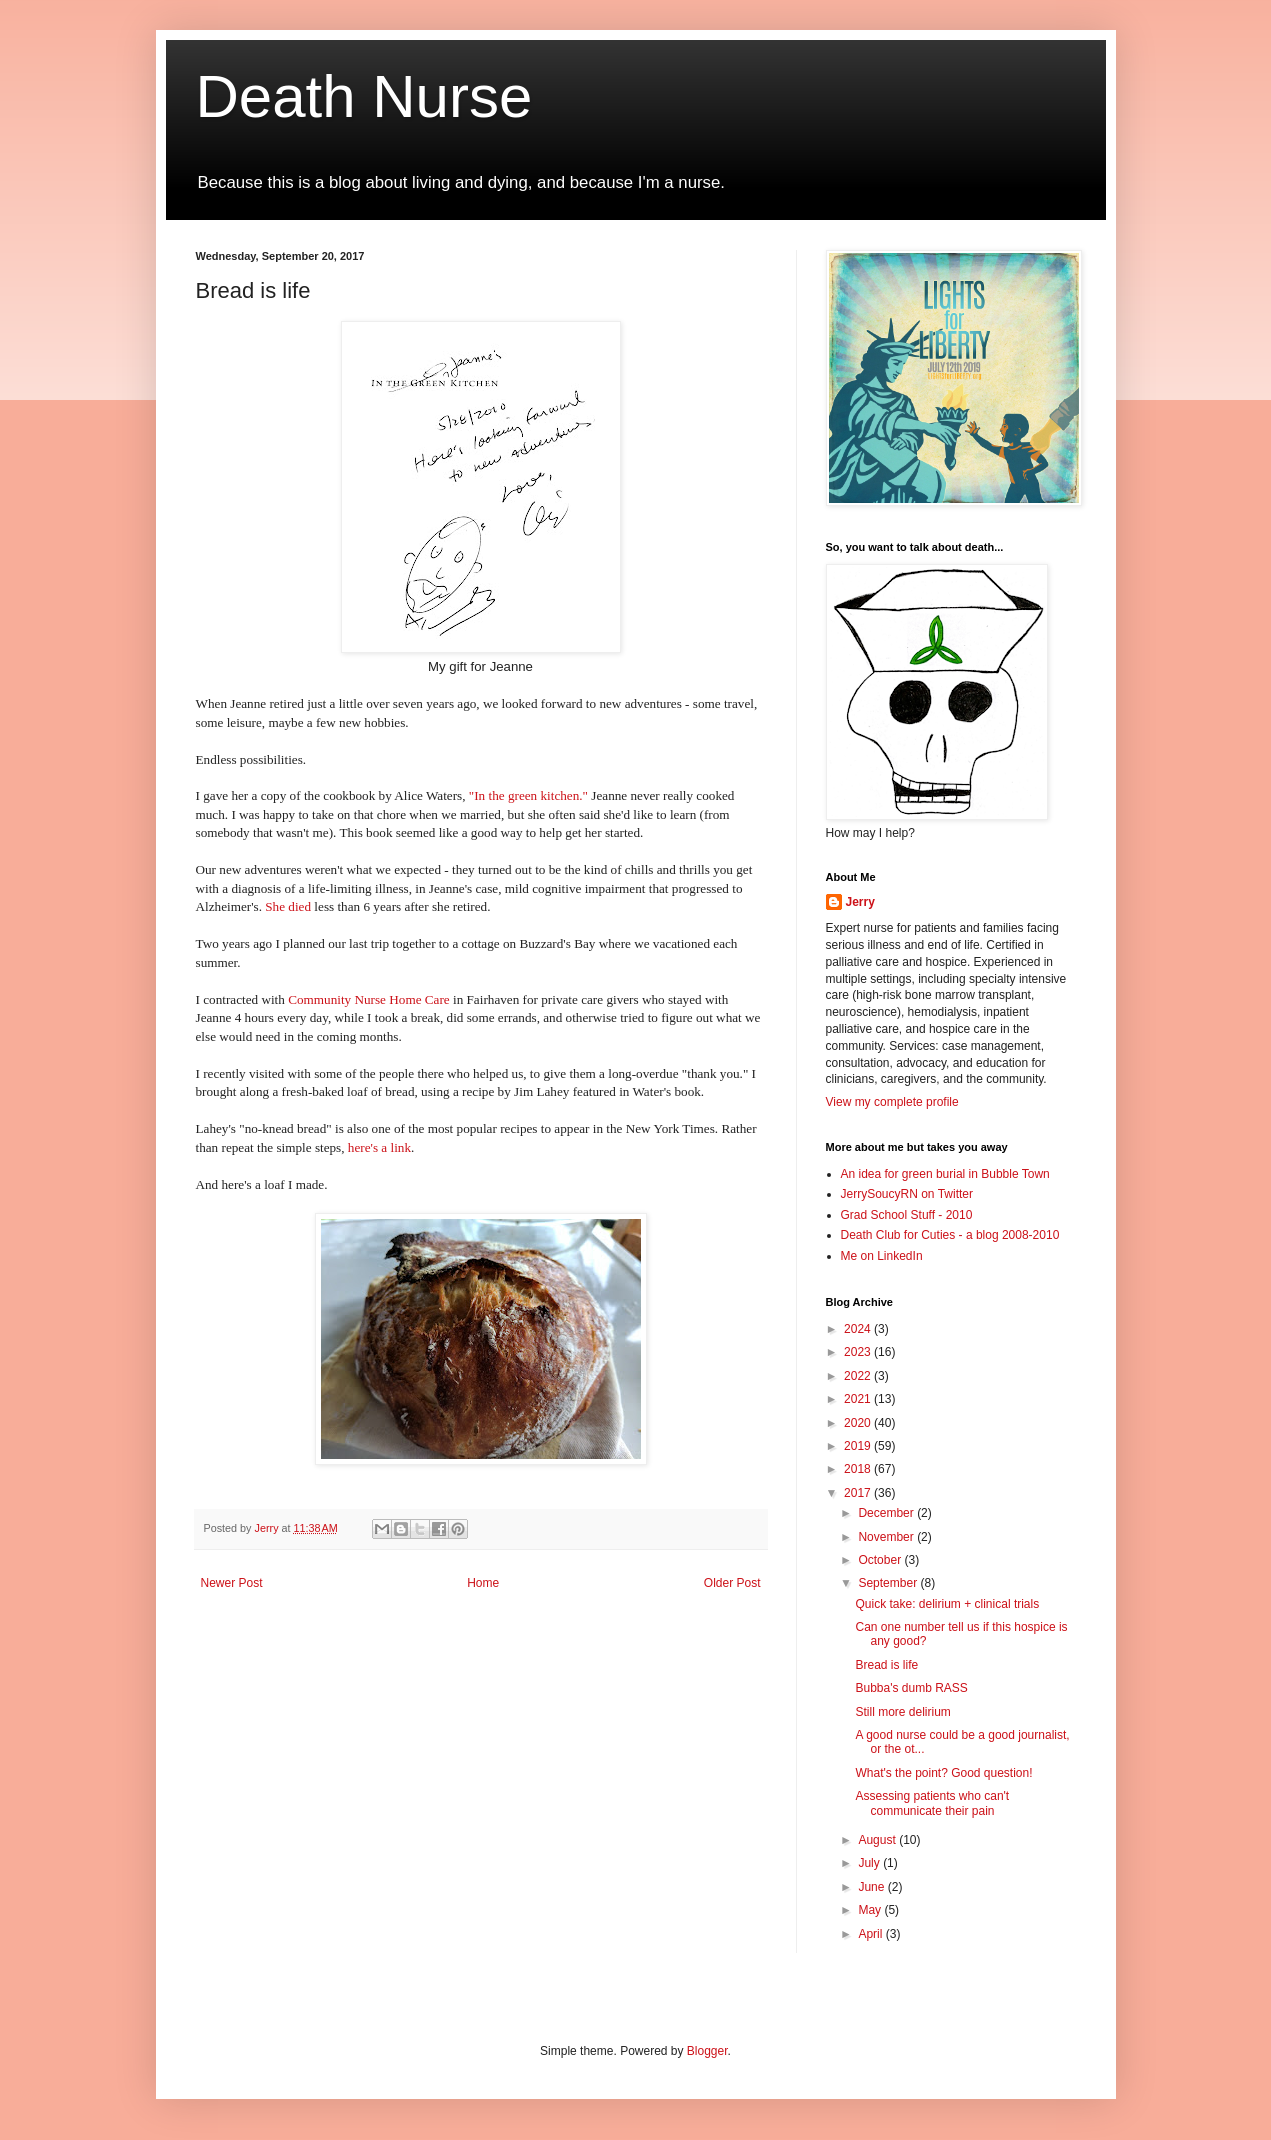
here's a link (379, 1147)
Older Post (732, 1583)
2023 (859, 1352)
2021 (859, 1399)
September (889, 1583)
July (870, 1863)
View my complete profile (892, 1102)
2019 (859, 1446)
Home (483, 1583)
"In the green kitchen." (528, 795)
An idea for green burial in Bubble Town (945, 1174)
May (871, 1910)
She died (288, 906)
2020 (859, 1423)
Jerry (860, 902)
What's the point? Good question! (943, 1773)
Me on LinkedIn (882, 1256)
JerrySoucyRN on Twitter (907, 1194)
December (887, 1513)
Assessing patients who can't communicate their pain (932, 1803)
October (881, 1560)
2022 (859, 1376)
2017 (859, 1493)
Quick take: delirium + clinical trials (947, 1604)
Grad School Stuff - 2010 (907, 1215)
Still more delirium (902, 1712)
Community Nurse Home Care (369, 999)
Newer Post (232, 1583)
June (872, 1887)
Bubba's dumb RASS (911, 1688)
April (871, 1934)
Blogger (707, 2051)
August (878, 1840)
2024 (859, 1329)
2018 (859, 1469)
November (887, 1537)
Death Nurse (364, 96)
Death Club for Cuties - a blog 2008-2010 (950, 1235)
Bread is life (886, 1665)
